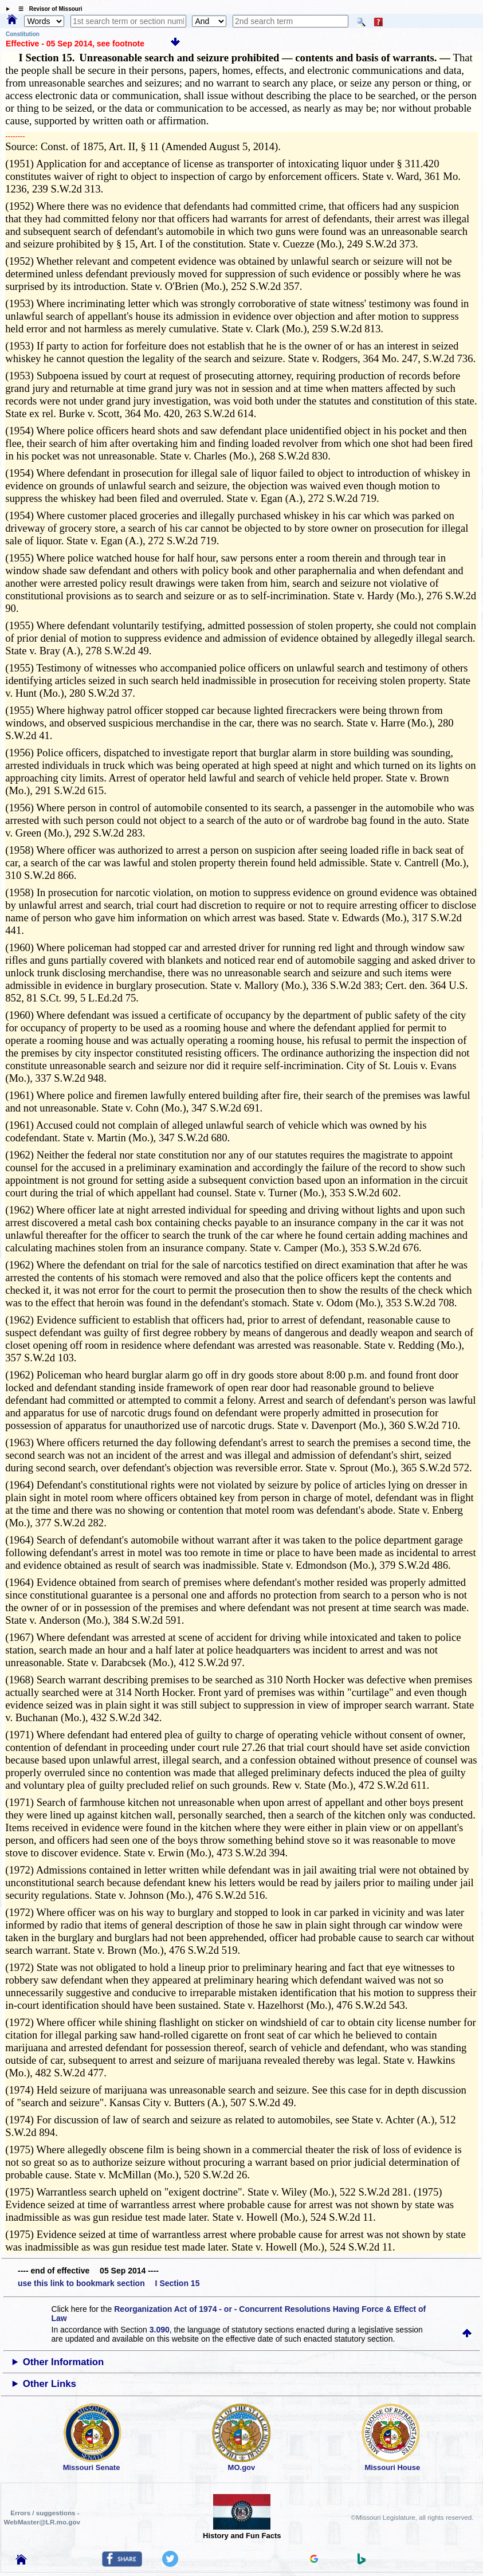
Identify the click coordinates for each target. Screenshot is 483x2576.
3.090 (160, 2329)
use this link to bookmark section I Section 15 (108, 2283)
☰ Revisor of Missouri (48, 9)
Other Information (63, 2362)
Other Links (49, 2383)
